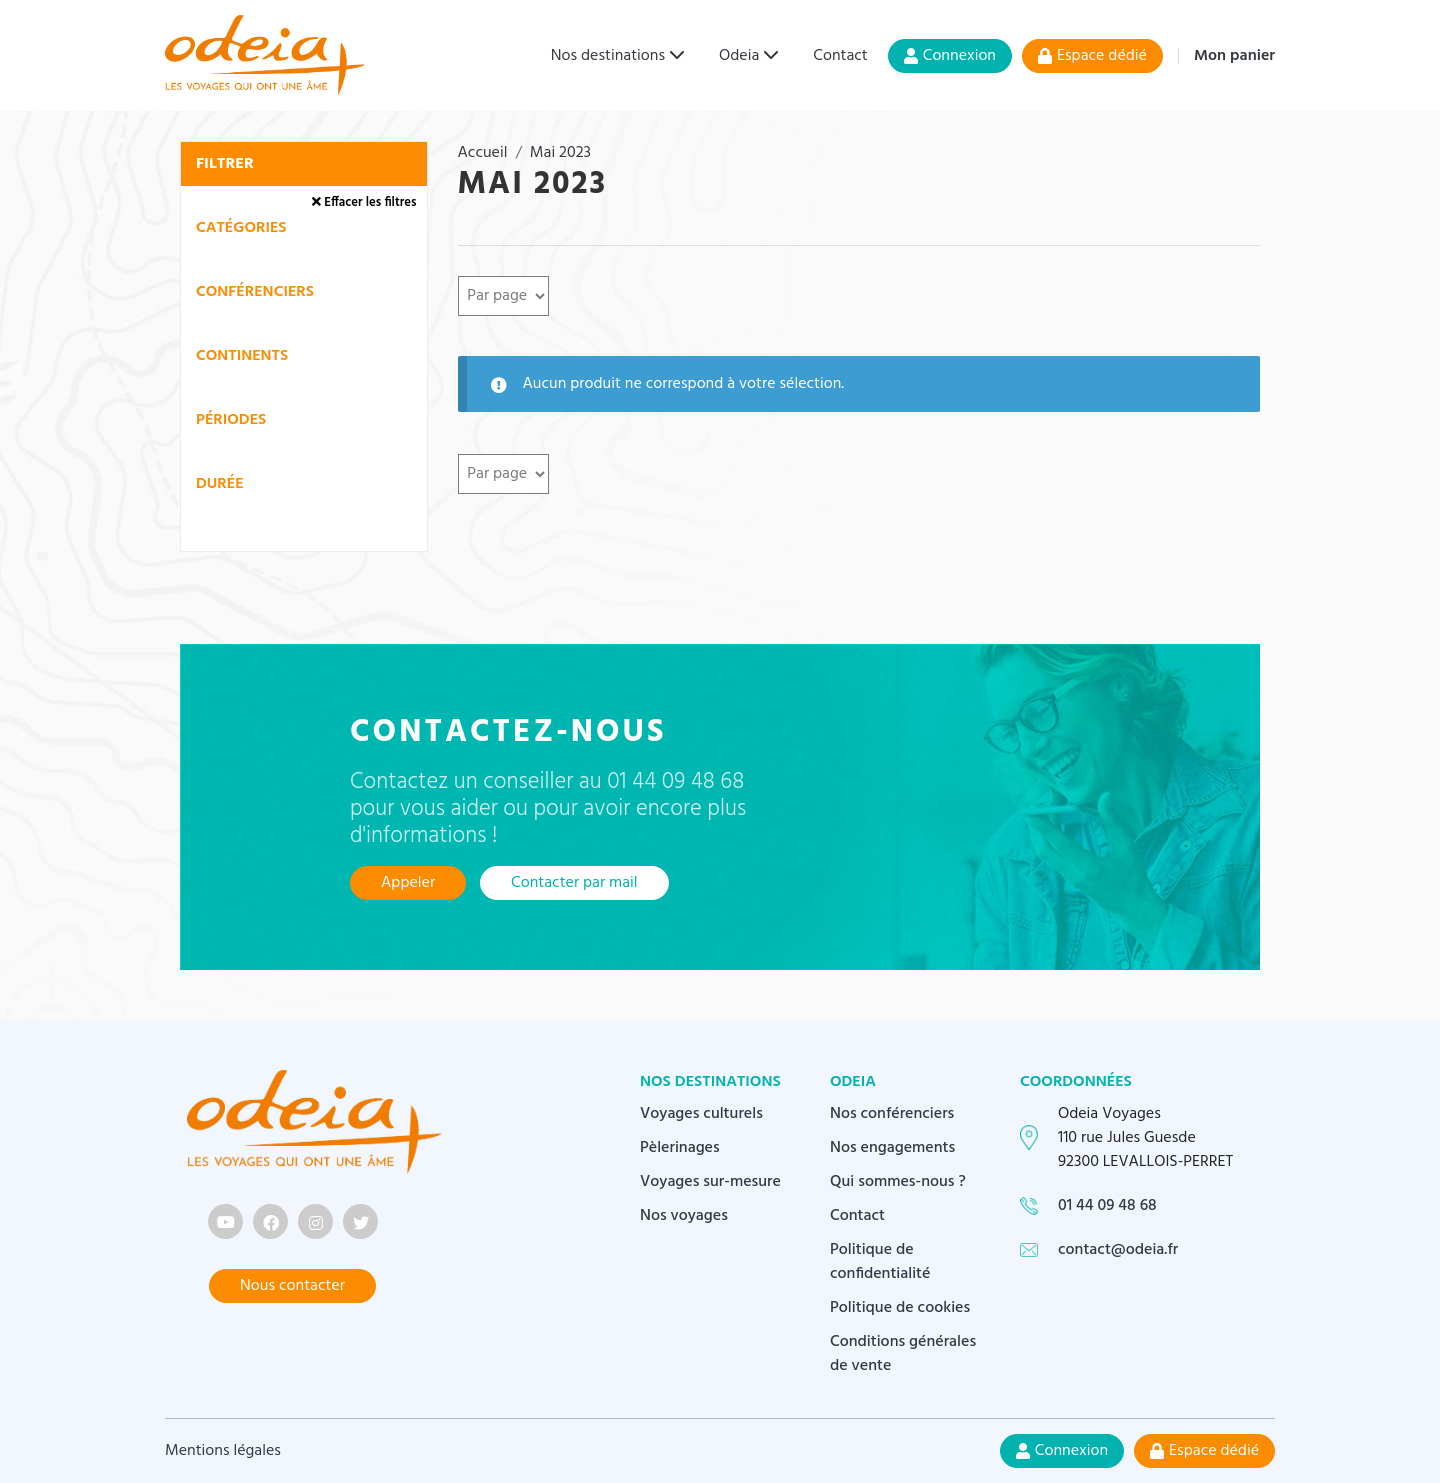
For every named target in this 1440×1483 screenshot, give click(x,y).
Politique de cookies (900, 1308)
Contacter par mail (574, 883)
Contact (840, 56)
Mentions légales (223, 1451)
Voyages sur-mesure (710, 1182)
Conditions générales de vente (903, 1354)
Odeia (739, 56)
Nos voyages (684, 1216)
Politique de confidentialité (880, 1262)
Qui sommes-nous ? (898, 1182)
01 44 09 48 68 (1107, 1206)
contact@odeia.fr (1118, 1250)
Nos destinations (608, 56)
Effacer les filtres (364, 202)
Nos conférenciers (892, 1114)
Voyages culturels (701, 1114)
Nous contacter (292, 1286)
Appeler (408, 883)
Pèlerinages (680, 1148)
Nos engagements (892, 1148)
